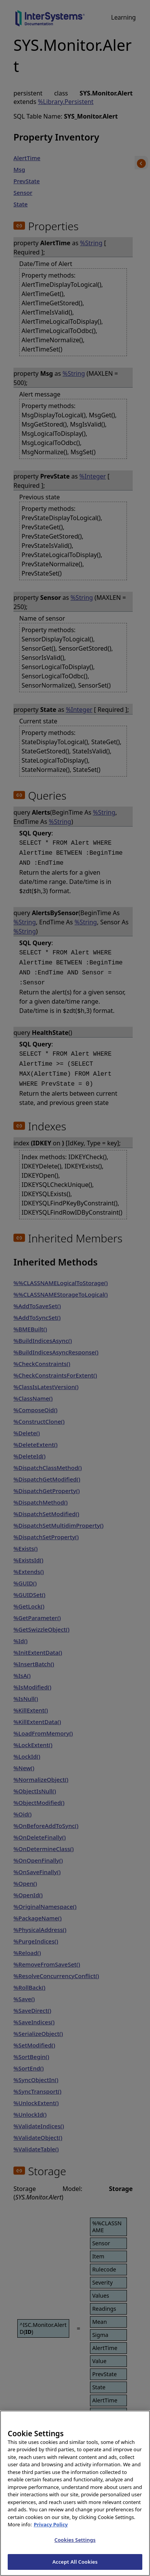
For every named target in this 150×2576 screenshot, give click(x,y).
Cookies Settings (75, 2546)
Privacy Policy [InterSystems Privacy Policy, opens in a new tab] (51, 2530)
